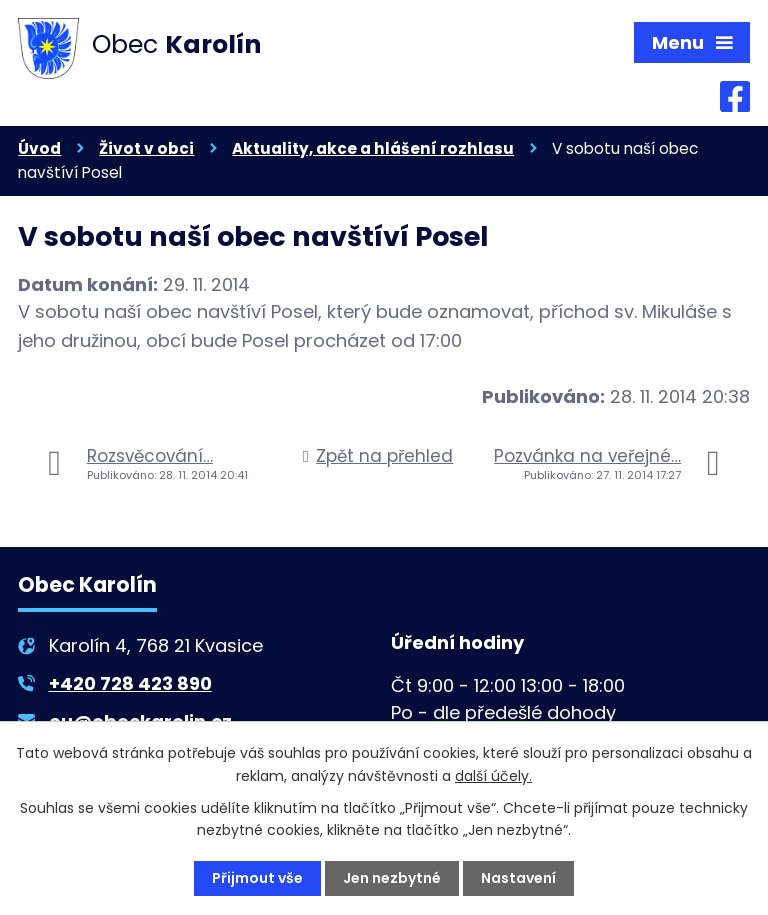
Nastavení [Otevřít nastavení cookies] (518, 878)
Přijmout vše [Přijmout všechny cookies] (257, 878)
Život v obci (146, 148)
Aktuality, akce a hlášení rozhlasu (373, 148)
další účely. (493, 775)
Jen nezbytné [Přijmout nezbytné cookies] (392, 878)
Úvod (39, 148)
